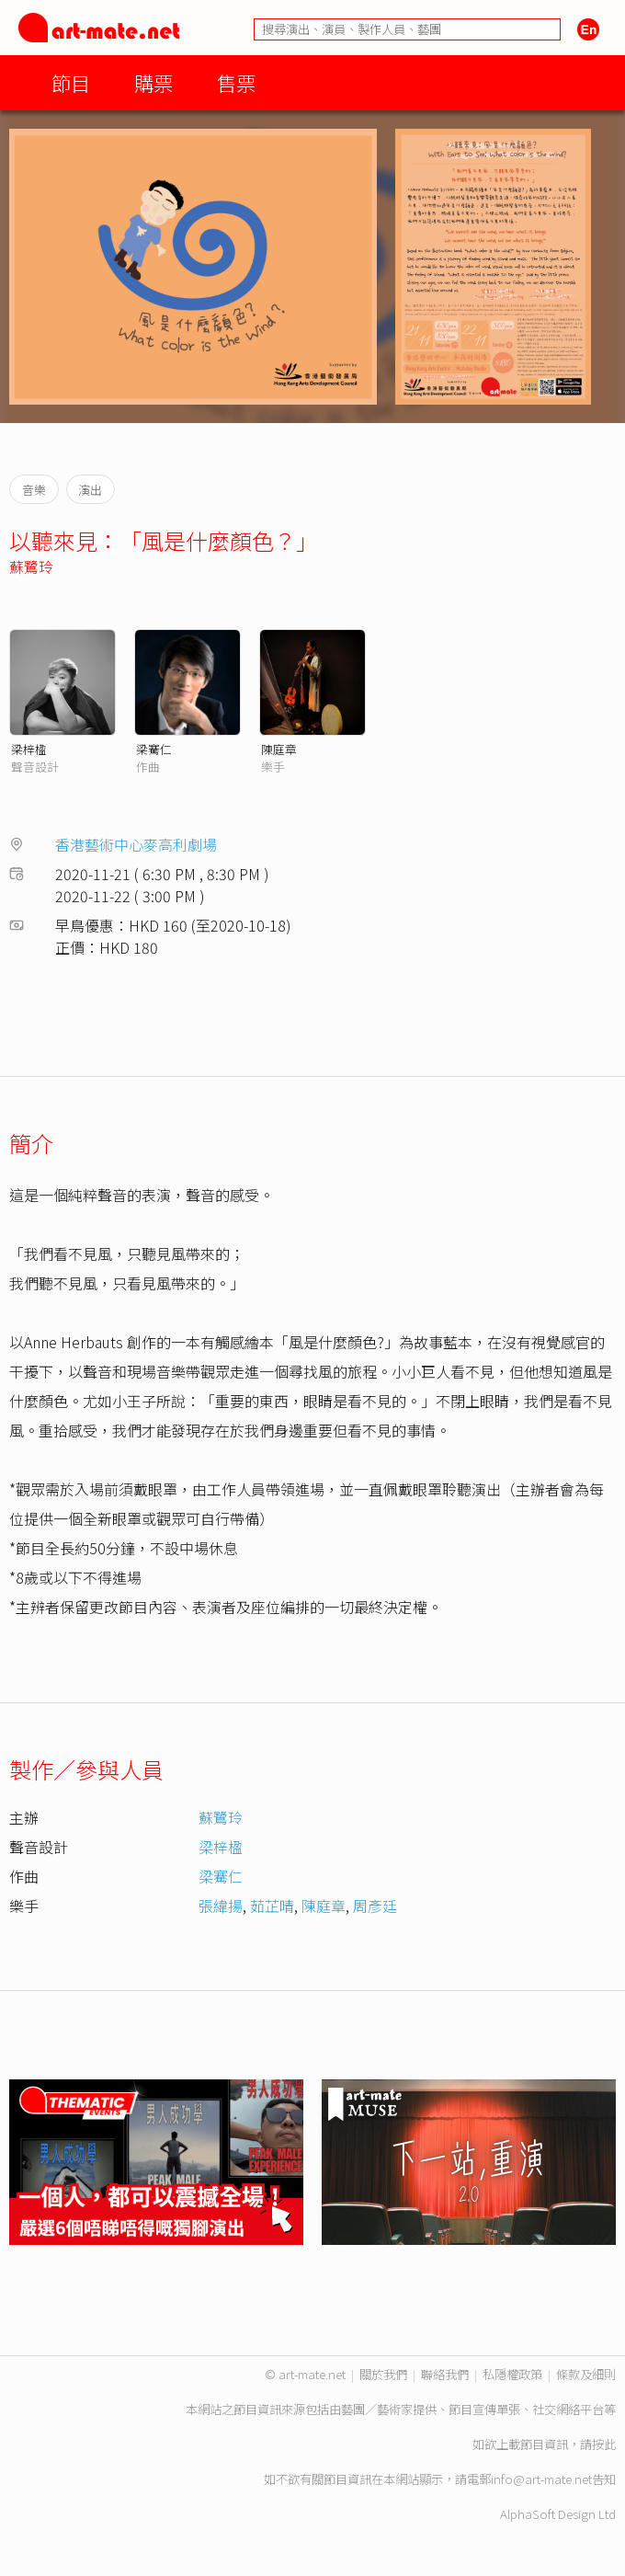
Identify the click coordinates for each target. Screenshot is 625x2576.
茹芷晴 (272, 1906)
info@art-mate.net (541, 2479)
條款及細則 (586, 2374)
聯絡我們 (445, 2374)
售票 (236, 82)
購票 (153, 82)
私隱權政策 (512, 2374)
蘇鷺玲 (31, 566)
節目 (70, 82)
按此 (604, 2444)
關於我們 (383, 2374)
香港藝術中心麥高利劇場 (136, 844)
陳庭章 (279, 749)
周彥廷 (375, 1906)
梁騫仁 (154, 749)
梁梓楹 (29, 749)
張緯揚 (221, 1906)
